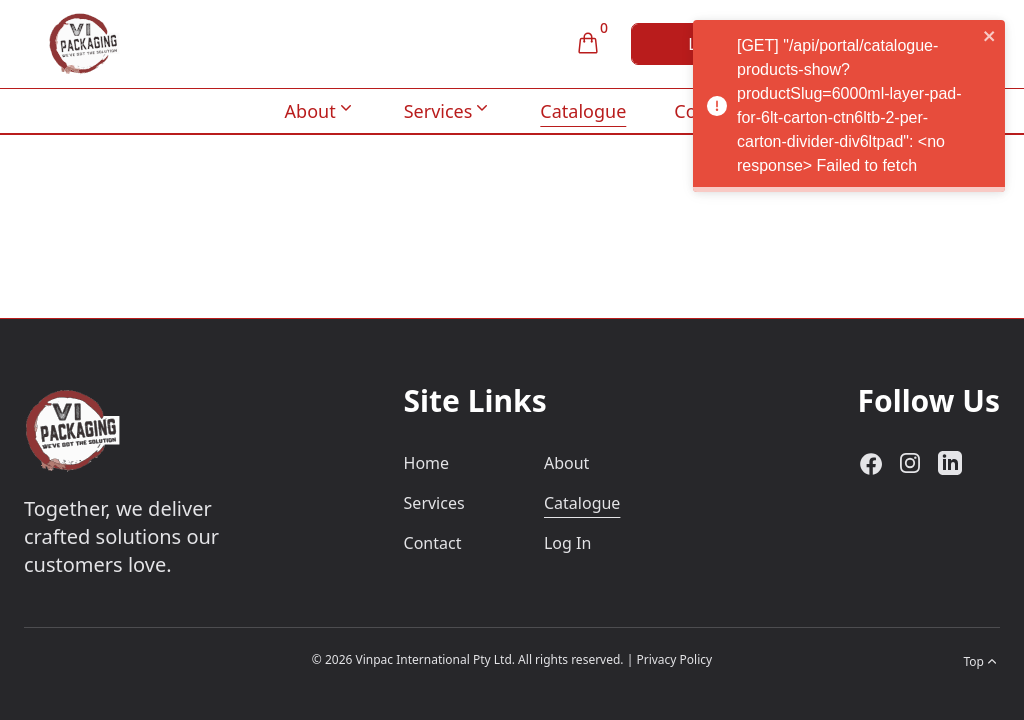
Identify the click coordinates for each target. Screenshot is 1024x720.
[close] (1001, 36)
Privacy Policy (674, 659)
